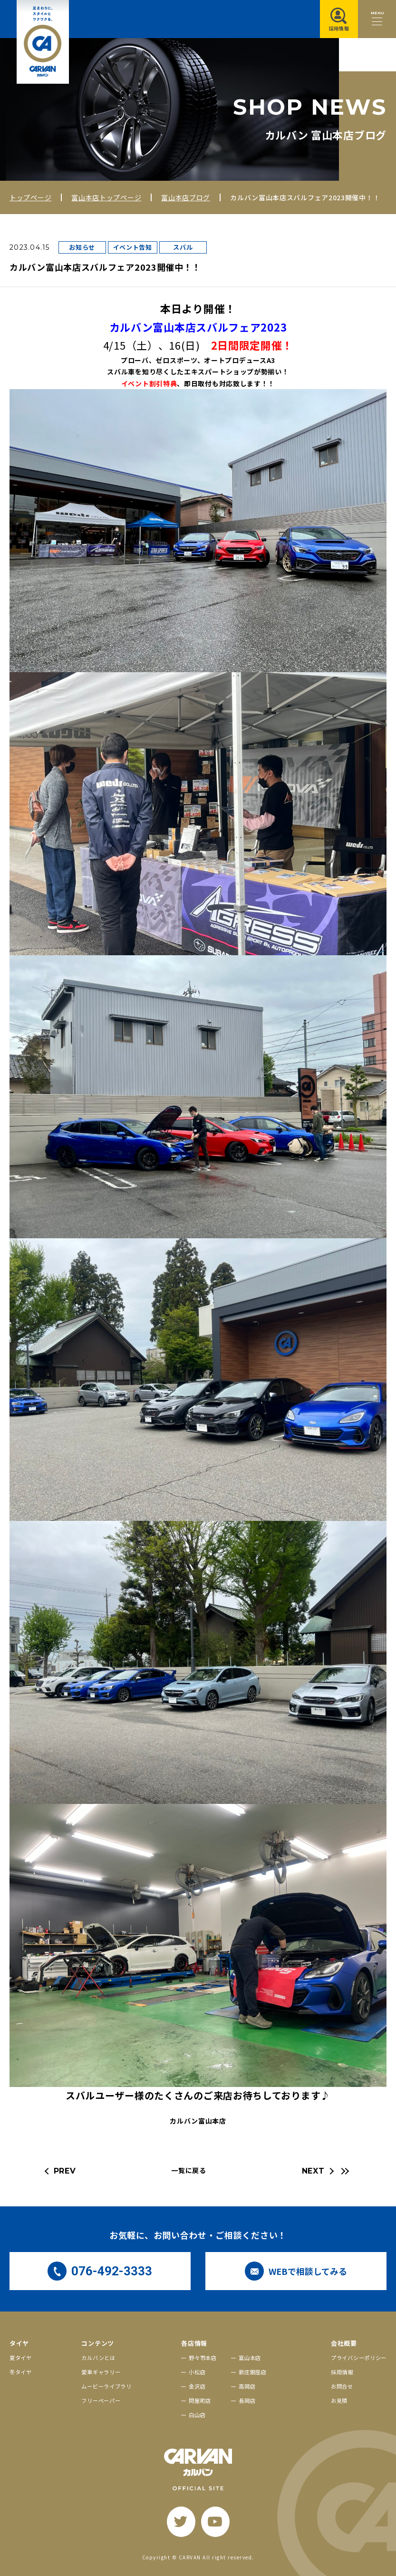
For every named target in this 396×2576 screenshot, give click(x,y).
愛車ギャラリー (100, 2372)
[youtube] (215, 2522)
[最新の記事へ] (344, 2171)
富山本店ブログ (185, 197)
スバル (183, 247)
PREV (65, 2170)
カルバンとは (98, 2357)
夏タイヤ (21, 2357)
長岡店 (247, 2400)
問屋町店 (200, 2400)
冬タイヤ (21, 2372)
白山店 (197, 2415)
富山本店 (250, 2357)
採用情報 (342, 2372)
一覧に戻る (188, 2170)
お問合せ (342, 2386)
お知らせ (82, 247)
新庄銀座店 (253, 2372)
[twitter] (181, 2522)
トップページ (30, 197)
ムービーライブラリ (106, 2386)
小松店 (197, 2372)
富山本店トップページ (106, 197)
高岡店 (247, 2386)
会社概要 (344, 2343)
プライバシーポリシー (358, 2357)
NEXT (313, 2170)
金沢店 (197, 2386)
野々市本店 (203, 2357)
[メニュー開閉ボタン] (377, 19)
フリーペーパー (100, 2400)
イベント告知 (132, 247)
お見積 (339, 2400)
